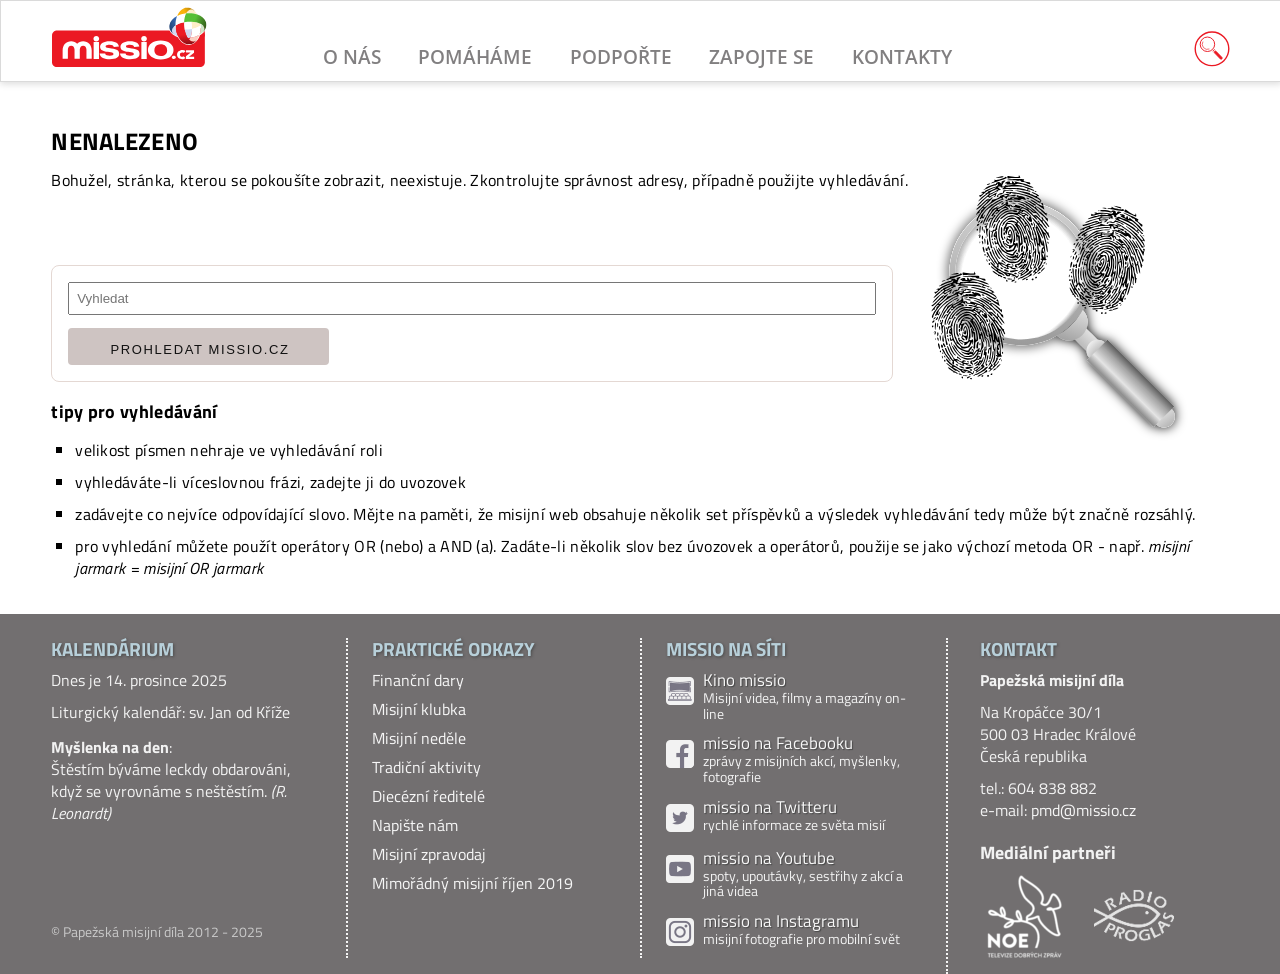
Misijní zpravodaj (429, 854)
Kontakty (902, 56)
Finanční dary (418, 680)
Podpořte (621, 56)
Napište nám (415, 825)
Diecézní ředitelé (428, 796)
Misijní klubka (419, 709)
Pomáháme (475, 56)
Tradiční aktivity (426, 767)
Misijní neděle (419, 738)
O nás (352, 56)
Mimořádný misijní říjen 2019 (472, 883)
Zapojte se (761, 56)
